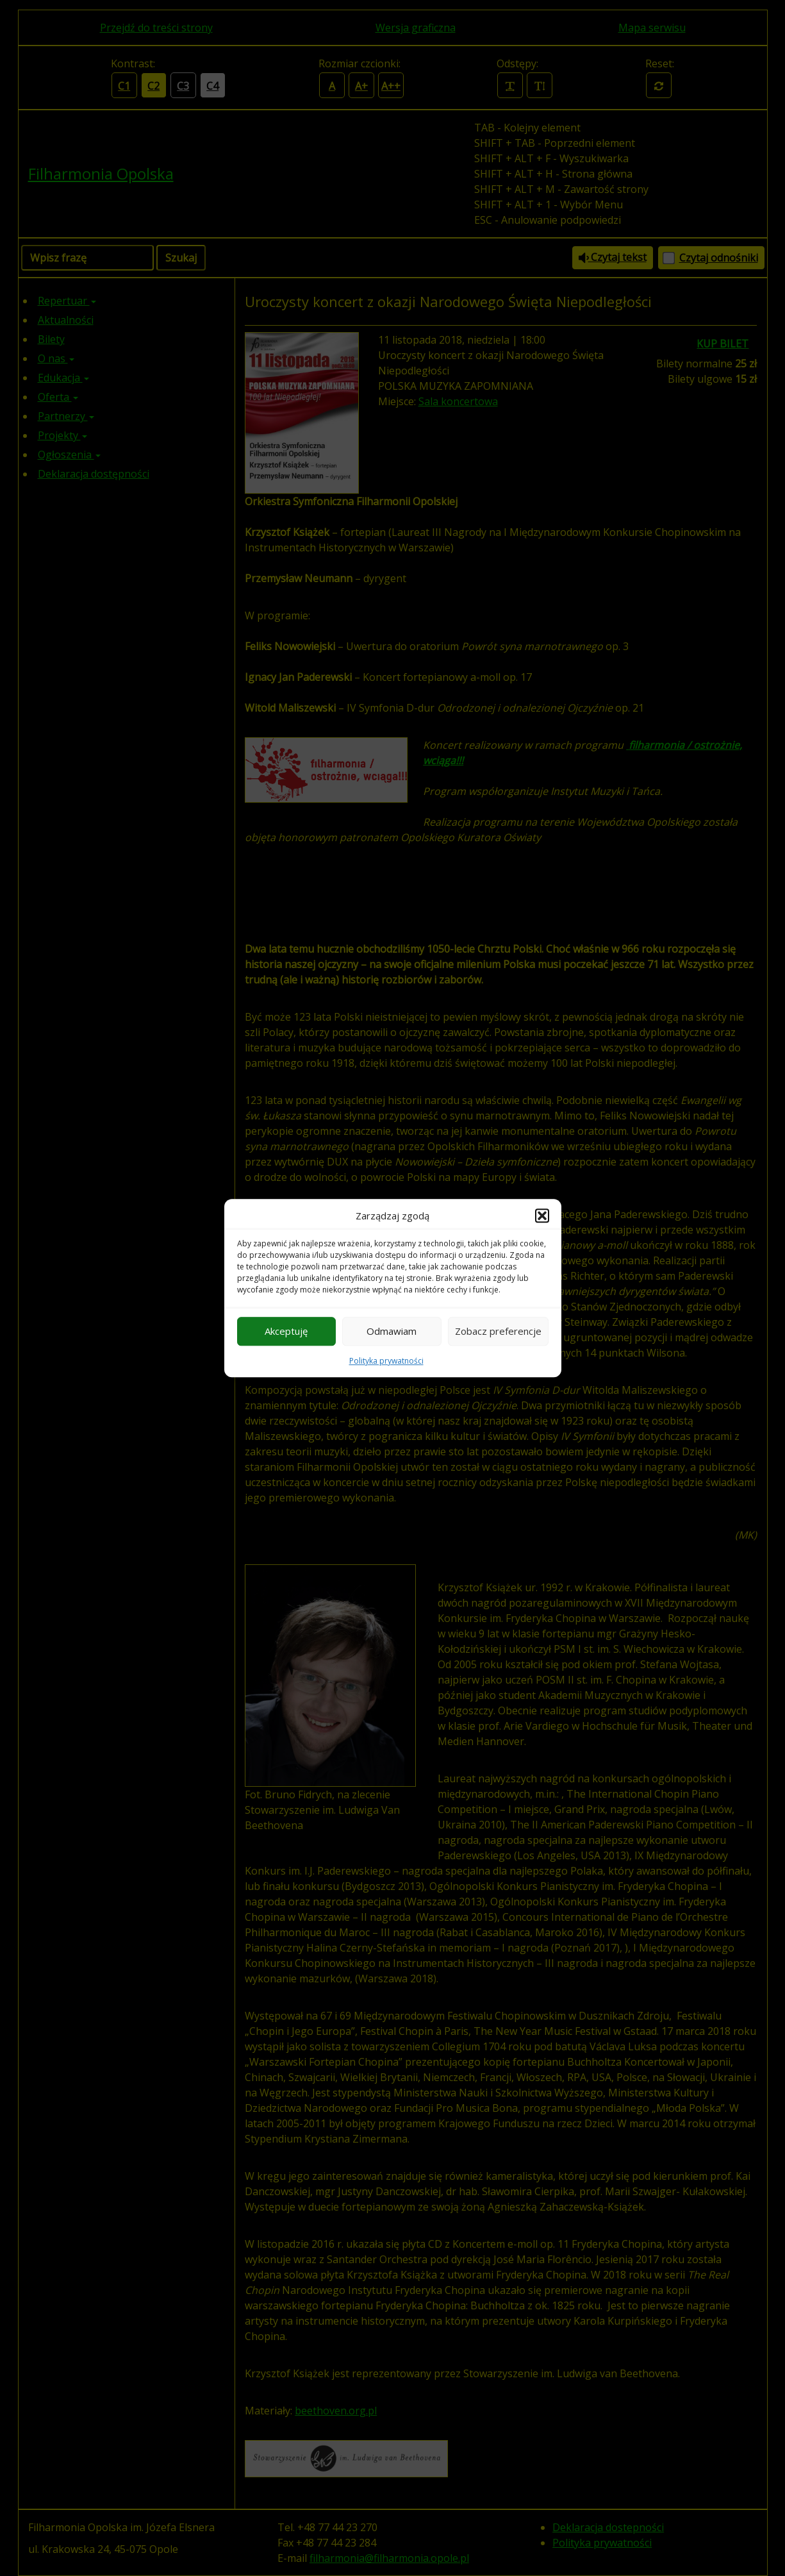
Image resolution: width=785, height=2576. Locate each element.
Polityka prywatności (386, 1360)
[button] (542, 1216)
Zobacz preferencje (498, 1331)
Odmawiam (392, 1331)
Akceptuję (286, 1331)
